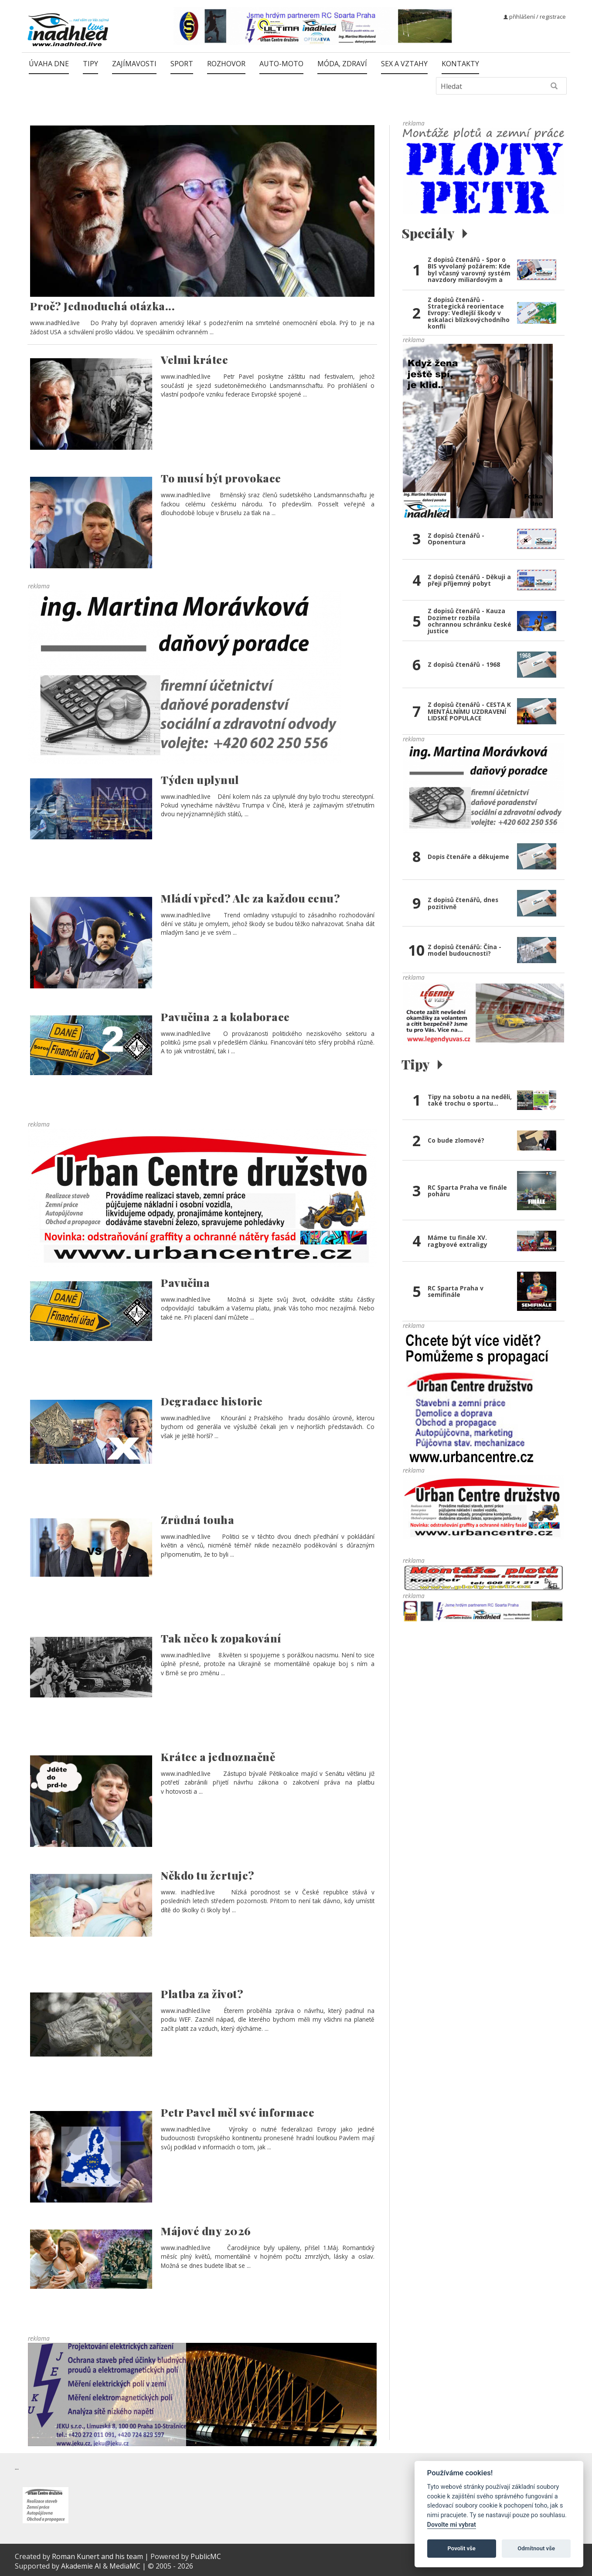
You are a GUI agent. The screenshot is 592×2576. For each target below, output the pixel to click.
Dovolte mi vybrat (451, 2524)
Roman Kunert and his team (98, 2556)
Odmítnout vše (536, 2548)
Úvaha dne (49, 63)
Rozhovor (226, 63)
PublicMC (206, 2556)
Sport (181, 63)
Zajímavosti (134, 63)
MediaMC (124, 2566)
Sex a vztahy (404, 63)
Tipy (90, 63)
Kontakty (460, 63)
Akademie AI (81, 2566)
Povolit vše (462, 2548)
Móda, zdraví (342, 63)
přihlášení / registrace (535, 16)
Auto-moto (281, 63)
